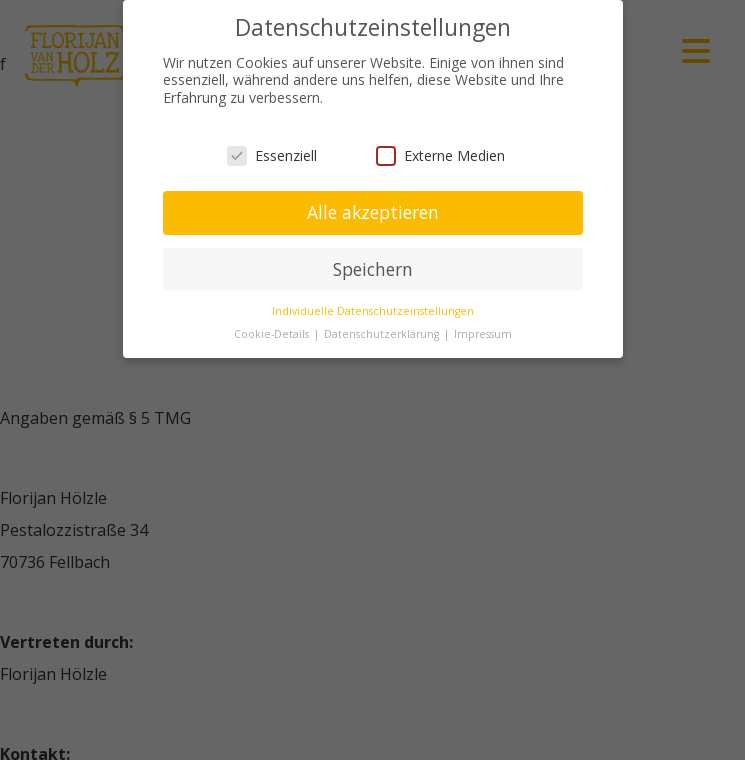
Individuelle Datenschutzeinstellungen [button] (373, 310)
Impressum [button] (483, 333)
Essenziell (272, 154)
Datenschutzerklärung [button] (383, 333)
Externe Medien (440, 154)
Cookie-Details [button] (273, 333)
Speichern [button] (373, 268)
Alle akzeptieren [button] (373, 211)
